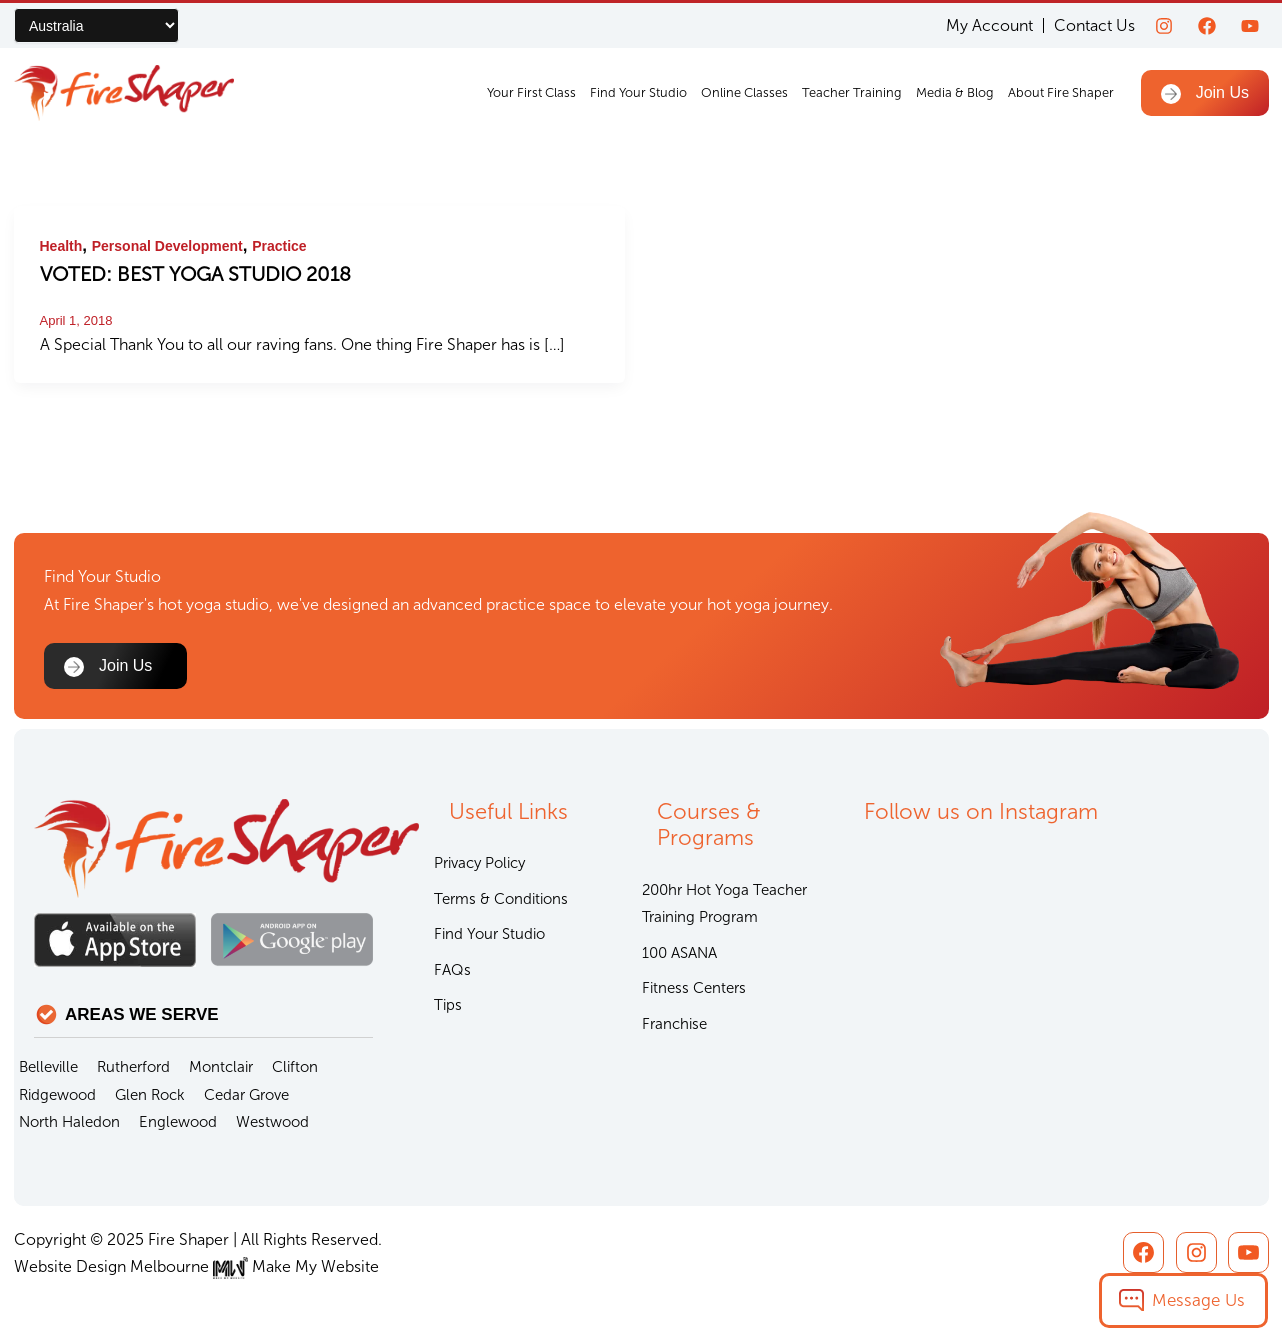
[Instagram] (1164, 26)
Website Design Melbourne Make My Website (196, 1266)
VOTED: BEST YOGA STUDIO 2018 (195, 274)
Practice (279, 246)
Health (61, 246)
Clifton (295, 1067)
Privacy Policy (479, 863)
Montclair (221, 1067)
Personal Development (167, 246)
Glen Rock (150, 1095)
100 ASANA (679, 953)
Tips (448, 1005)
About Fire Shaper (1061, 92)
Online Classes (744, 92)
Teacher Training (852, 92)
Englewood (178, 1122)
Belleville (48, 1067)
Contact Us (1094, 25)
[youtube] (1250, 26)
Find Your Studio (638, 92)
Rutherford (133, 1067)
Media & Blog (955, 92)
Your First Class (531, 92)
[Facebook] (1207, 26)
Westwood (272, 1122)
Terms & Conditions (501, 899)
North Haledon (69, 1122)
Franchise (674, 1024)
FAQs (452, 970)
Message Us (1198, 1300)
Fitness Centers (694, 988)
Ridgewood (57, 1095)
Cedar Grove (246, 1095)
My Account (989, 25)
